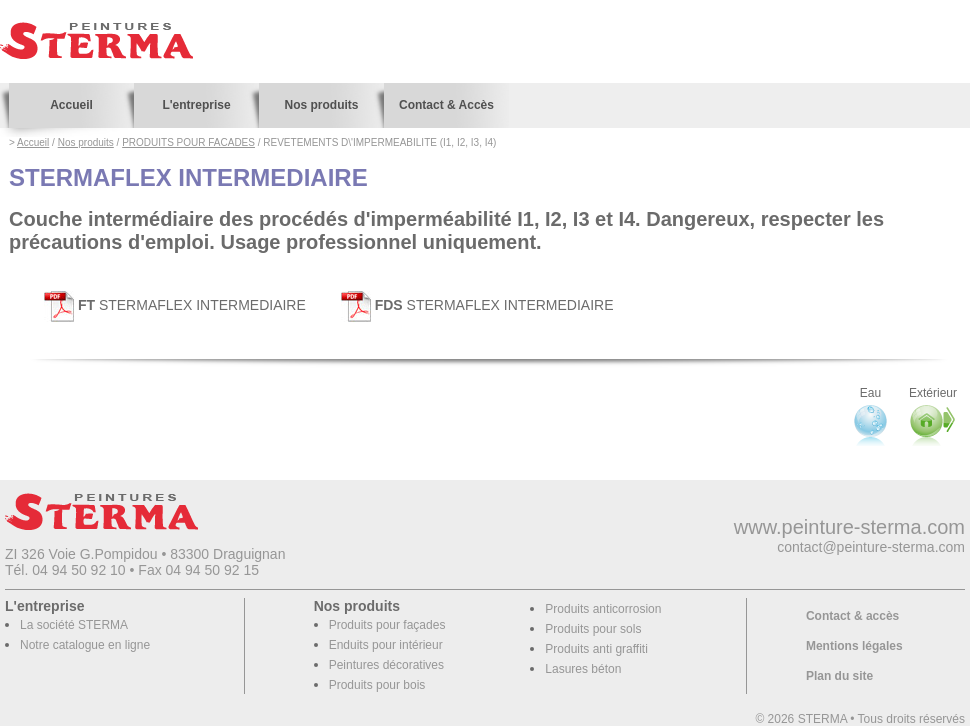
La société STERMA (74, 625)
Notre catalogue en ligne (85, 645)
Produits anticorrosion (603, 609)
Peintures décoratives (386, 665)
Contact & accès (852, 616)
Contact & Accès (446, 105)
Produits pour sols (593, 629)
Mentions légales (854, 646)
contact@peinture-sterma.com (871, 547)
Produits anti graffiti (596, 649)
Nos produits (322, 105)
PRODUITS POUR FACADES (188, 142)
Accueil (71, 105)
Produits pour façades (387, 625)
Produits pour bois (377, 685)
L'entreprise (196, 105)
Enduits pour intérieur (386, 645)
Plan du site (839, 676)
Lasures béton (583, 669)
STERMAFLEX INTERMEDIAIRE (175, 305)
